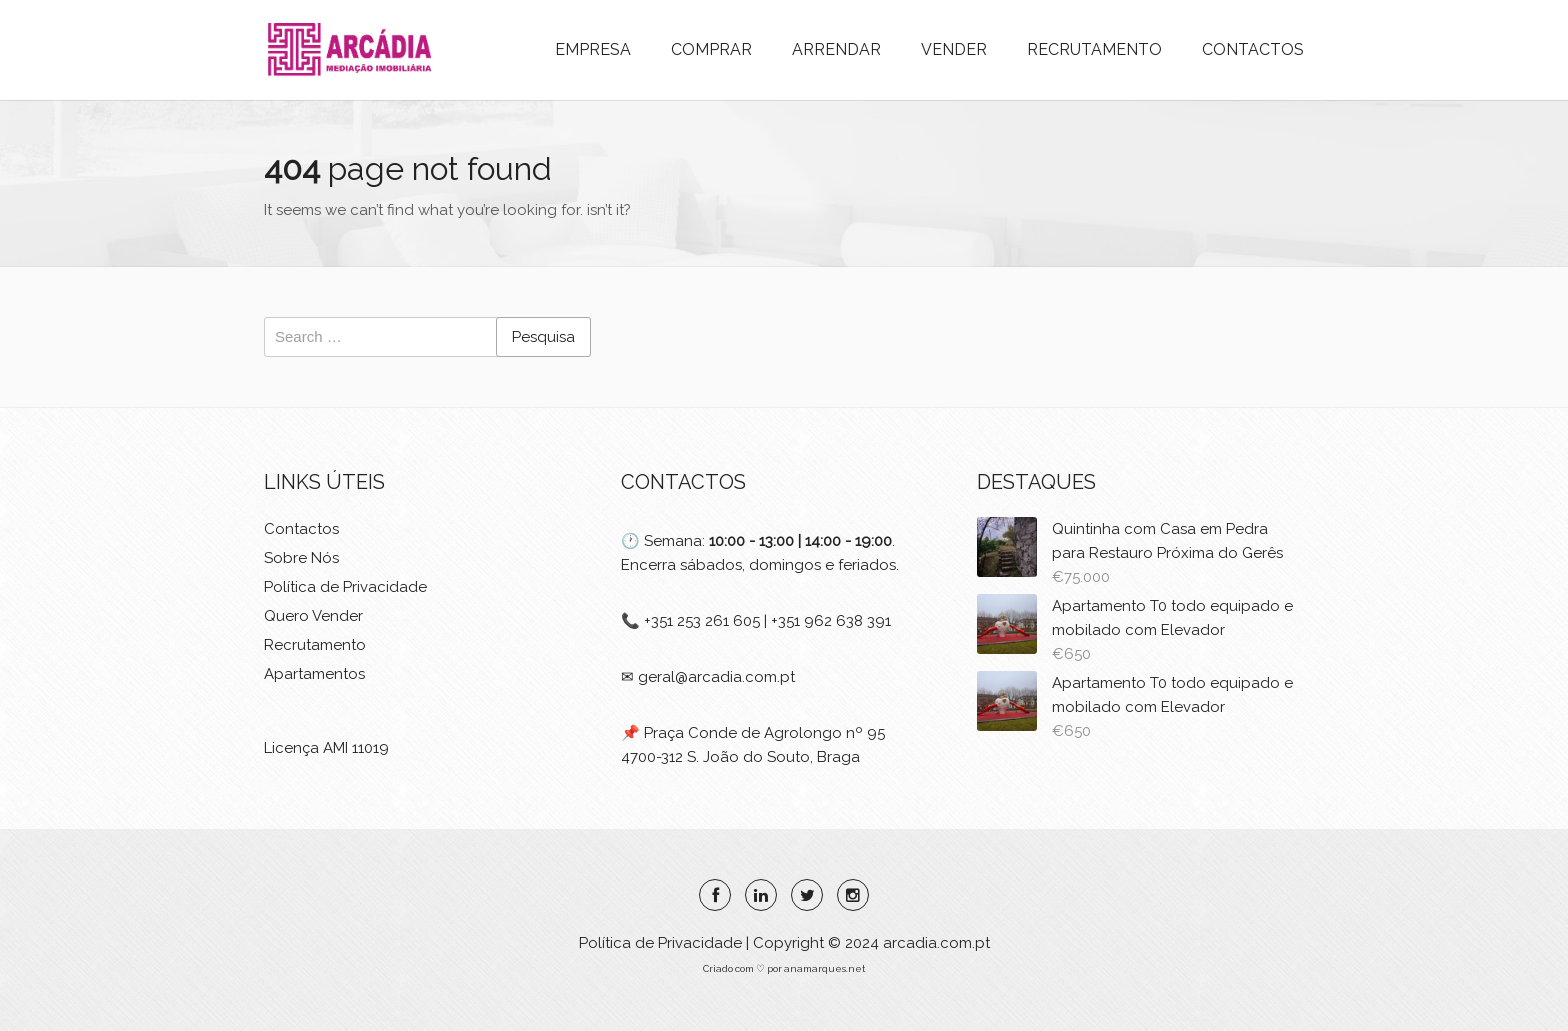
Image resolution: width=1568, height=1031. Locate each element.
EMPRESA (593, 49)
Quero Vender (313, 616)
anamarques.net (824, 968)
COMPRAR (711, 49)
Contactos (301, 529)
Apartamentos (314, 674)
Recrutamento (315, 645)
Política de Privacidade (345, 587)
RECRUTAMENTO (1094, 49)
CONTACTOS (1253, 49)
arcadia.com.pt (936, 943)
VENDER (954, 49)
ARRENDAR (836, 49)
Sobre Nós (301, 558)
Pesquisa (543, 337)
